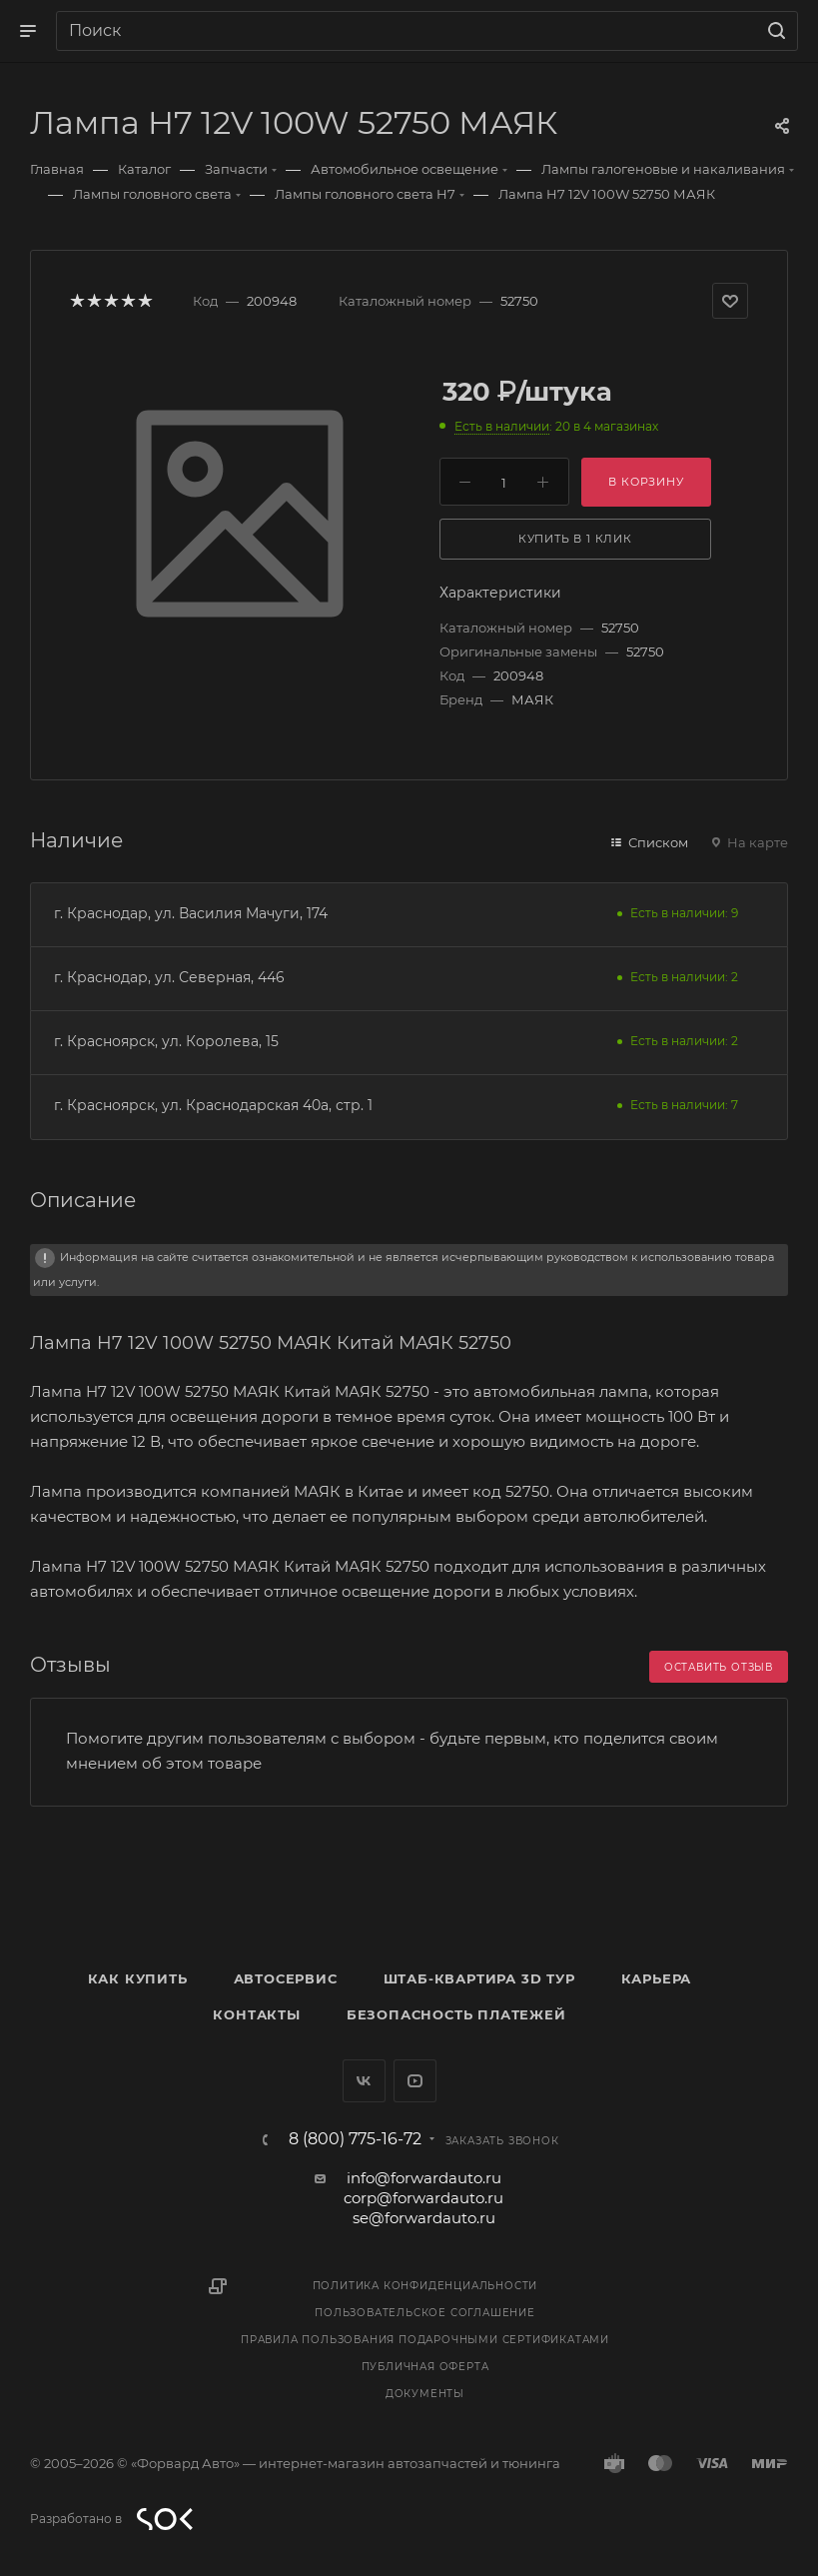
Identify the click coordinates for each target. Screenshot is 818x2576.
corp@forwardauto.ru (423, 2197)
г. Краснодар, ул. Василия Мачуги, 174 (191, 913)
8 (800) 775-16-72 (355, 2139)
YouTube (415, 2080)
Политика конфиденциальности (425, 2285)
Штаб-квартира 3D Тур (479, 1978)
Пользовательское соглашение (425, 2312)
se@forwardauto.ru (424, 2217)
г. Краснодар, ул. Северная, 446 (169, 977)
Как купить (138, 1978)
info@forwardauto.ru (424, 2177)
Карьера (656, 1978)
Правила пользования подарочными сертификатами (425, 2339)
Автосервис (286, 1978)
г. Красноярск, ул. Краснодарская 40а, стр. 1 (213, 1105)
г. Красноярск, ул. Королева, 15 (166, 1041)
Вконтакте (364, 2080)
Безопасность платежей (456, 2014)
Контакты (256, 2014)
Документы (425, 2393)
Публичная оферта (425, 2366)
